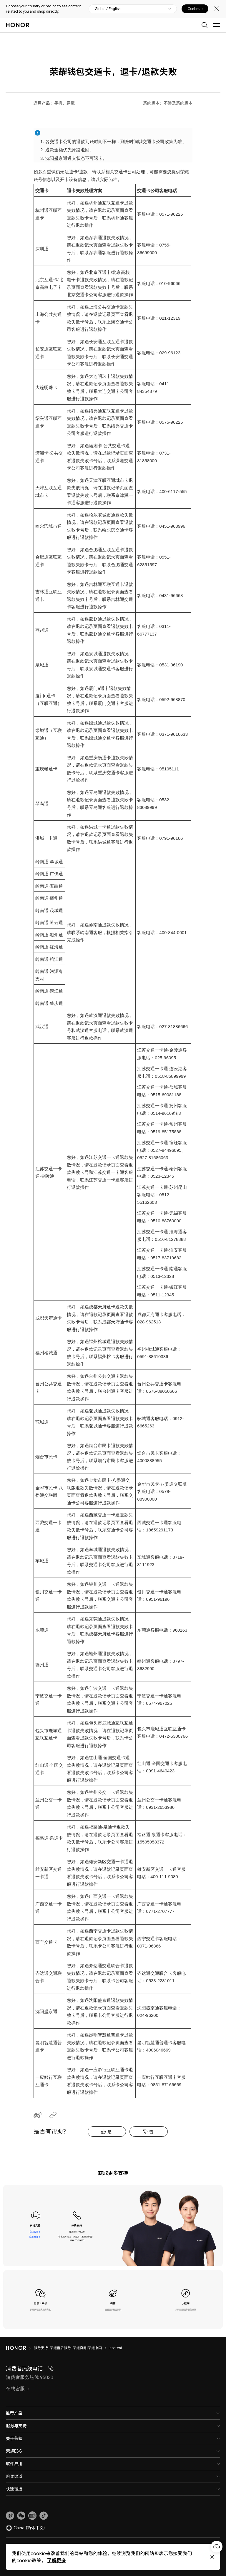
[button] (21, 2515)
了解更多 (56, 2560)
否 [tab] (151, 2131)
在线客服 (33, 2231)
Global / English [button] (108, 9)
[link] (10, 2515)
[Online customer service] (216, 2546)
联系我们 (33, 2236)
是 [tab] (109, 2131)
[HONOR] (20, 2348)
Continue (194, 9)
